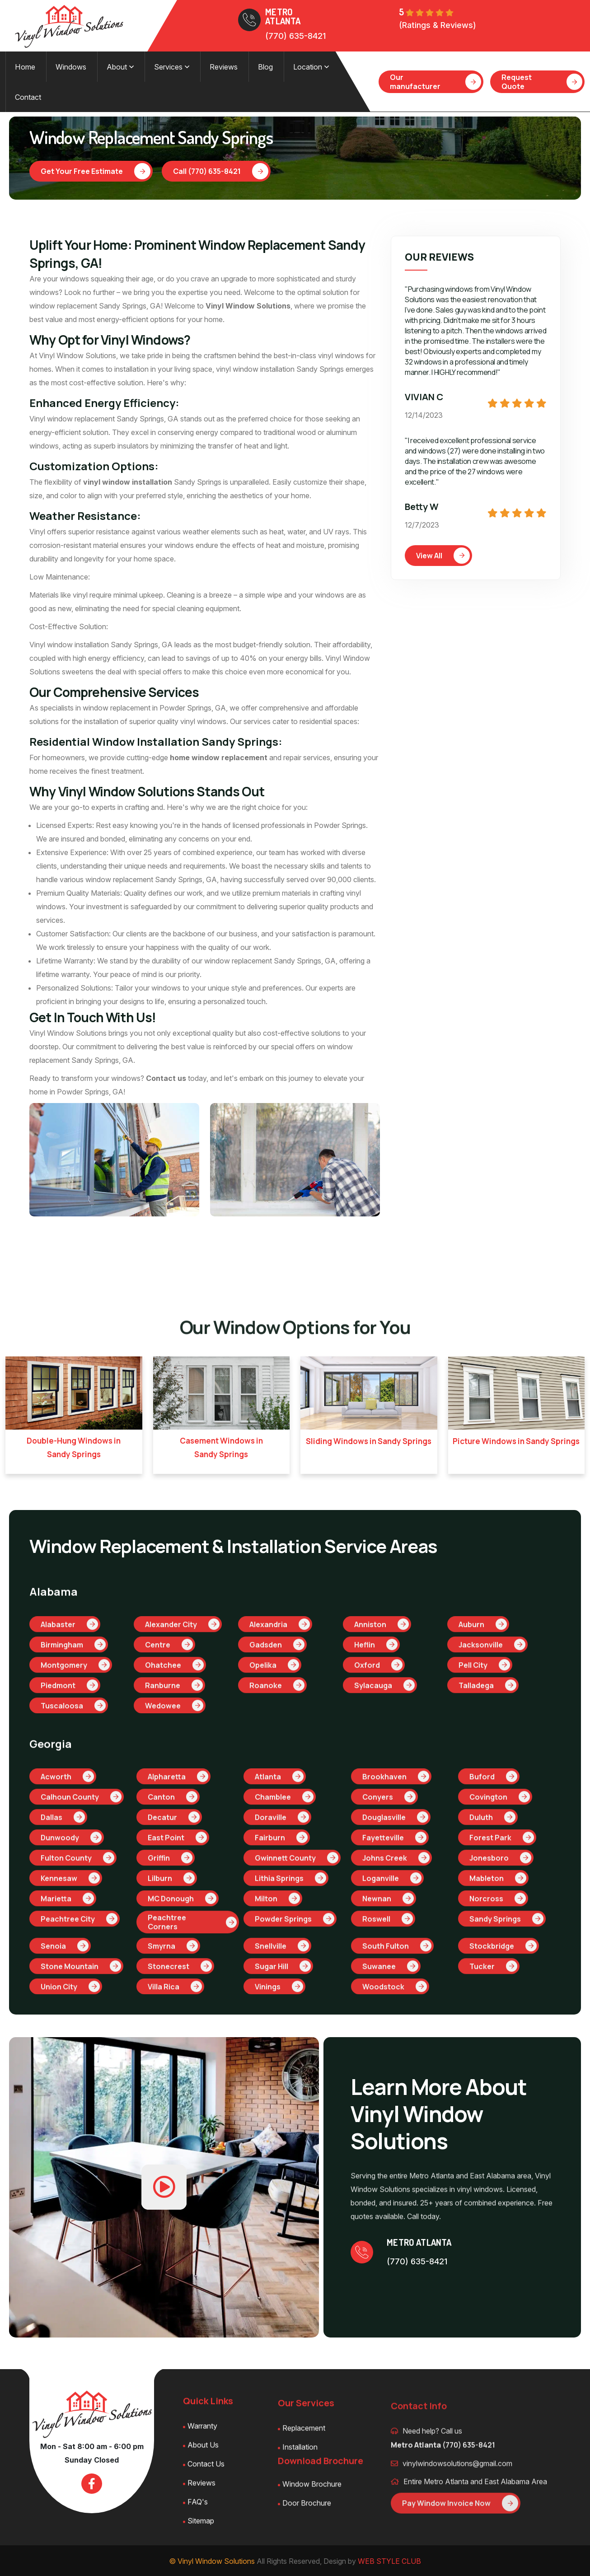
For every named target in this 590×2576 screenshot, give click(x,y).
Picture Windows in (516, 1440)
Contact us (166, 1077)
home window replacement (218, 756)
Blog (265, 66)
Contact (28, 96)
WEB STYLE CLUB (389, 2560)
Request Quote (541, 81)
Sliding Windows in (368, 1440)
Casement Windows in (221, 1447)
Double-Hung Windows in (74, 1447)
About (119, 66)
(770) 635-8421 (295, 36)
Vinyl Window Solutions (248, 304)
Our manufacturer (435, 81)
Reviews (223, 66)
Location (310, 66)
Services (171, 66)
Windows (70, 66)
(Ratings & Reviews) (437, 25)
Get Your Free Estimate (95, 170)
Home (25, 66)
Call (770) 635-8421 (220, 170)
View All (443, 555)
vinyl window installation (127, 481)
